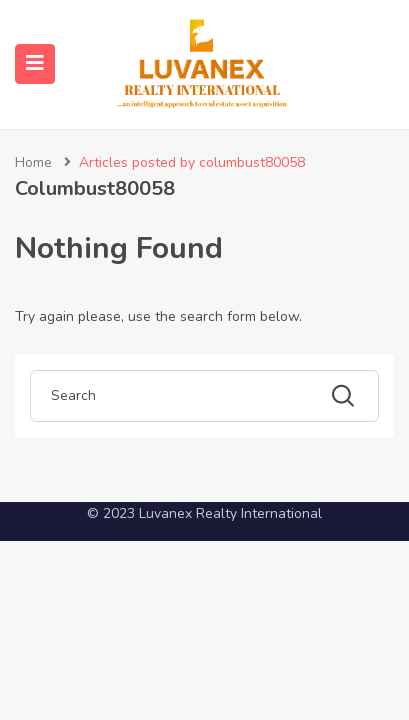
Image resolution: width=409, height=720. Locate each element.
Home (33, 162)
